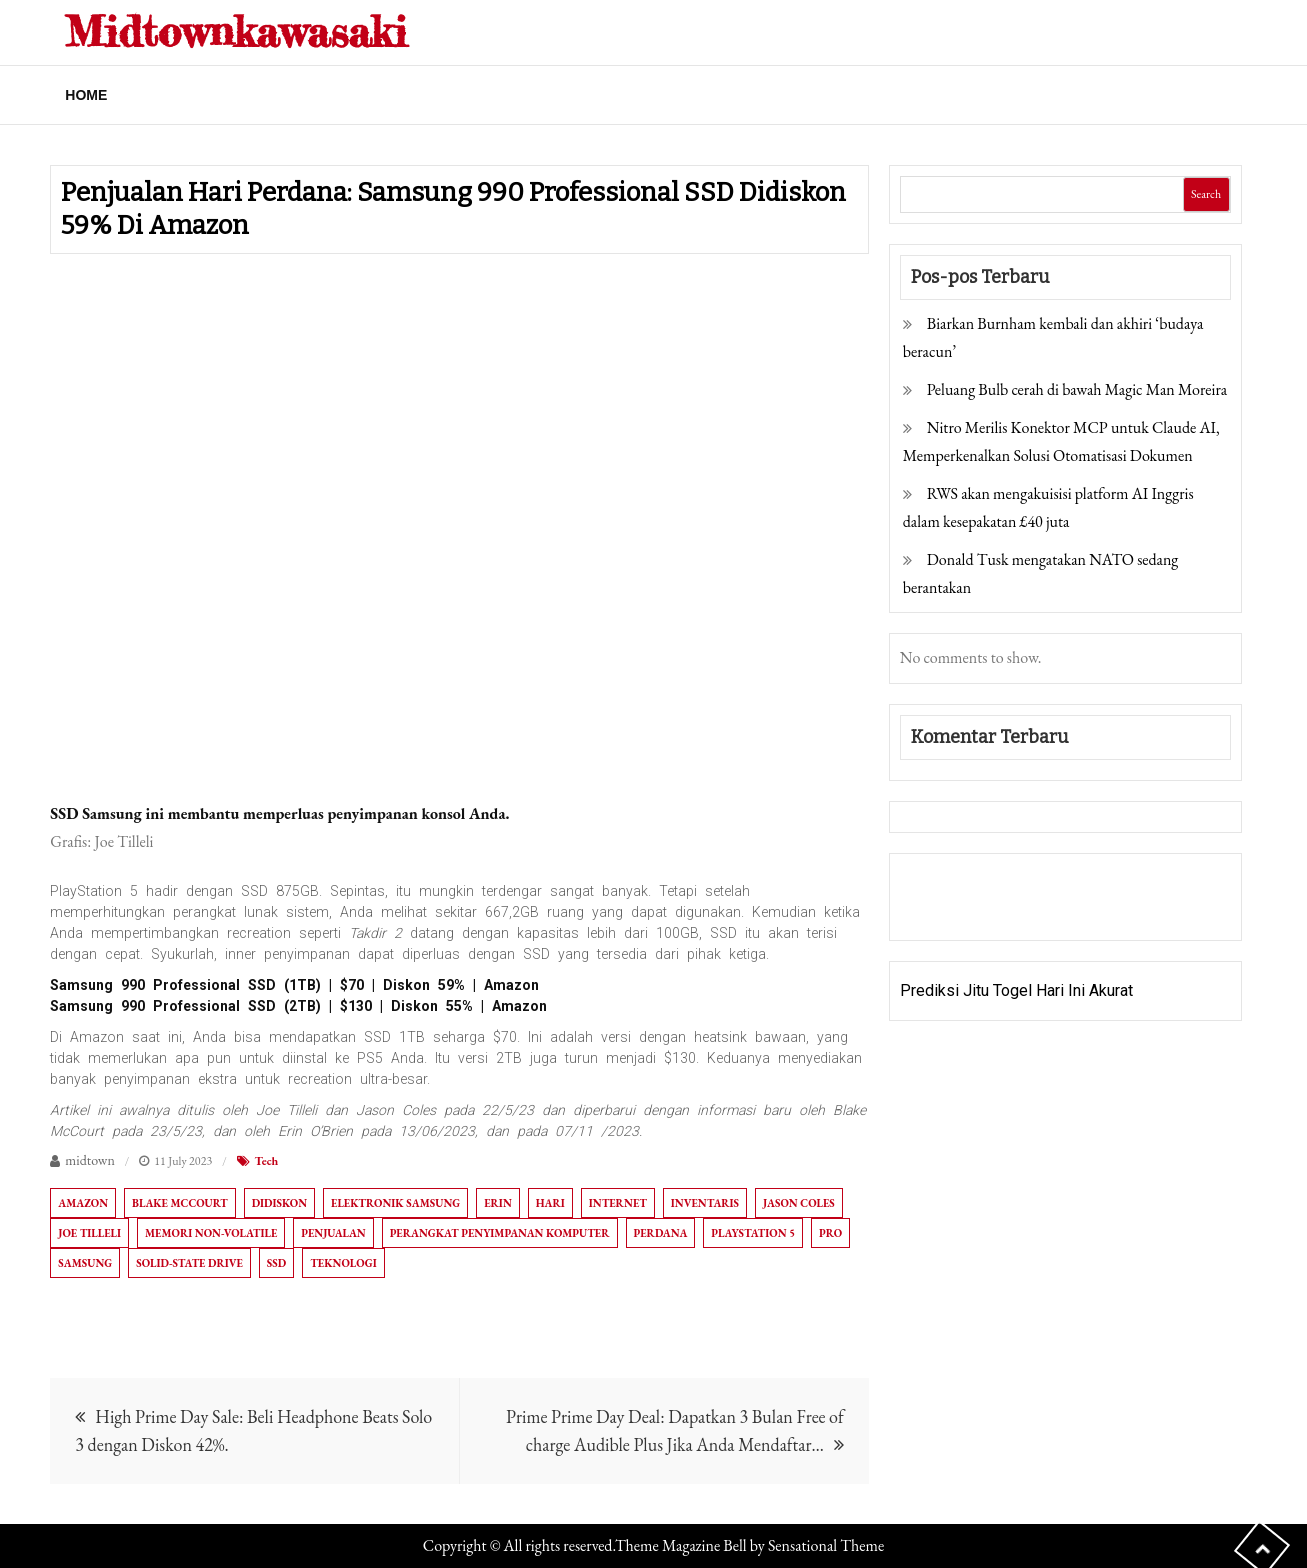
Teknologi (343, 1263)
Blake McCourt (180, 1203)
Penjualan (333, 1233)
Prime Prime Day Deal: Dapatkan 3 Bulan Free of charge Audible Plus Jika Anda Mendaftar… (675, 1430)
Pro (830, 1233)
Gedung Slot (942, 882)
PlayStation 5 (753, 1233)
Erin (498, 1203)
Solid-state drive (189, 1263)
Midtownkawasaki (236, 31)
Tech (267, 1161)
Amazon (83, 1203)
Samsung (85, 1263)
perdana (661, 1233)
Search (1206, 194)
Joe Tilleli (89, 1233)
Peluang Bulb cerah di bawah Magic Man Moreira (1077, 389)
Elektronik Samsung (395, 1203)
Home (86, 95)
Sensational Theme (826, 1545)
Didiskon (279, 1203)
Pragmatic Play (953, 910)
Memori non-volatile (211, 1233)
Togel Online (1053, 910)
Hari (550, 1203)
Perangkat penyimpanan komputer (500, 1233)
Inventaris (705, 1203)
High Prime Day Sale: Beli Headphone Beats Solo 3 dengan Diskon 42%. (253, 1430)
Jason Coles (799, 1203)
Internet (618, 1203)
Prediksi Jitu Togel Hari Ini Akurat (1016, 990)
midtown (90, 1160)
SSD (276, 1263)
